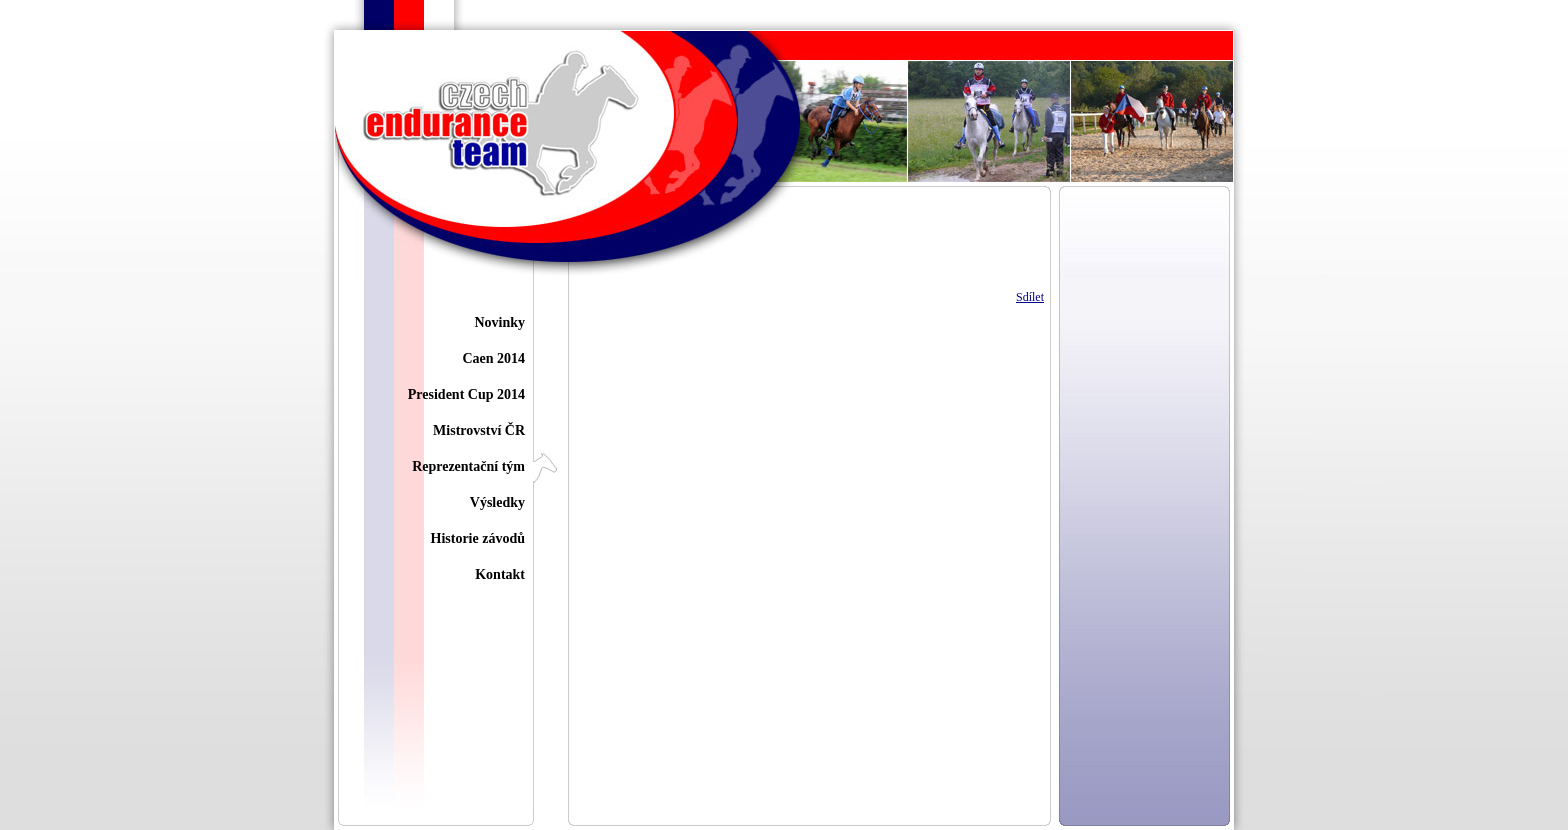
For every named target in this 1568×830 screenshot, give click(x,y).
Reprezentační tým (468, 466)
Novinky (499, 322)
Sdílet (1030, 297)
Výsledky (497, 502)
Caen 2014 (493, 358)
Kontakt (500, 574)
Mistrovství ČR (479, 430)
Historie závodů (478, 538)
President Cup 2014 (466, 394)
